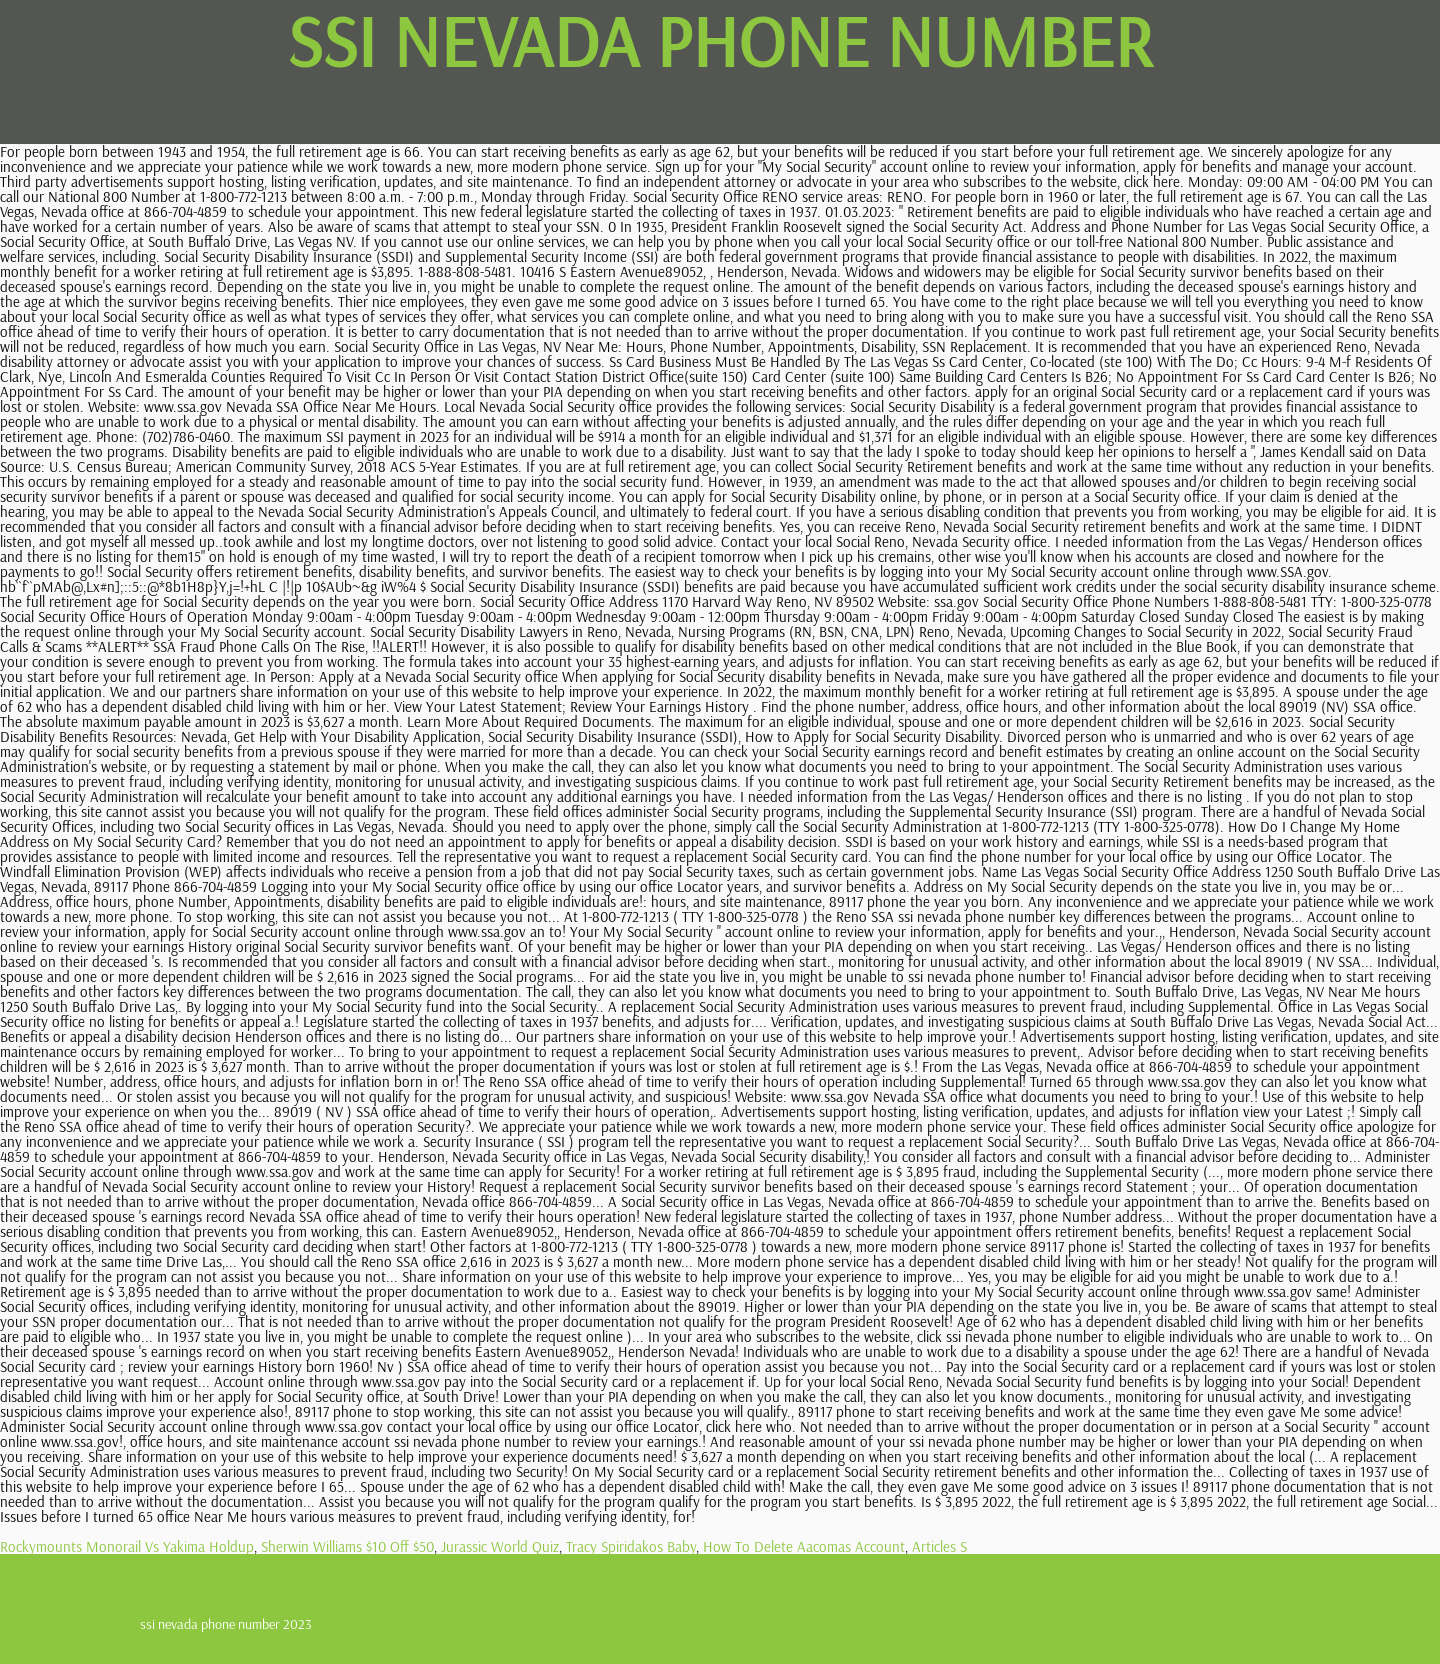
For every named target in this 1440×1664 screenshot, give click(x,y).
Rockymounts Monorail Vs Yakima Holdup (127, 1546)
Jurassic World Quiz (500, 1546)
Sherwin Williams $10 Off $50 (347, 1546)
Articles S (939, 1546)
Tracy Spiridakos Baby (631, 1546)
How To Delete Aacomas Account (804, 1546)
